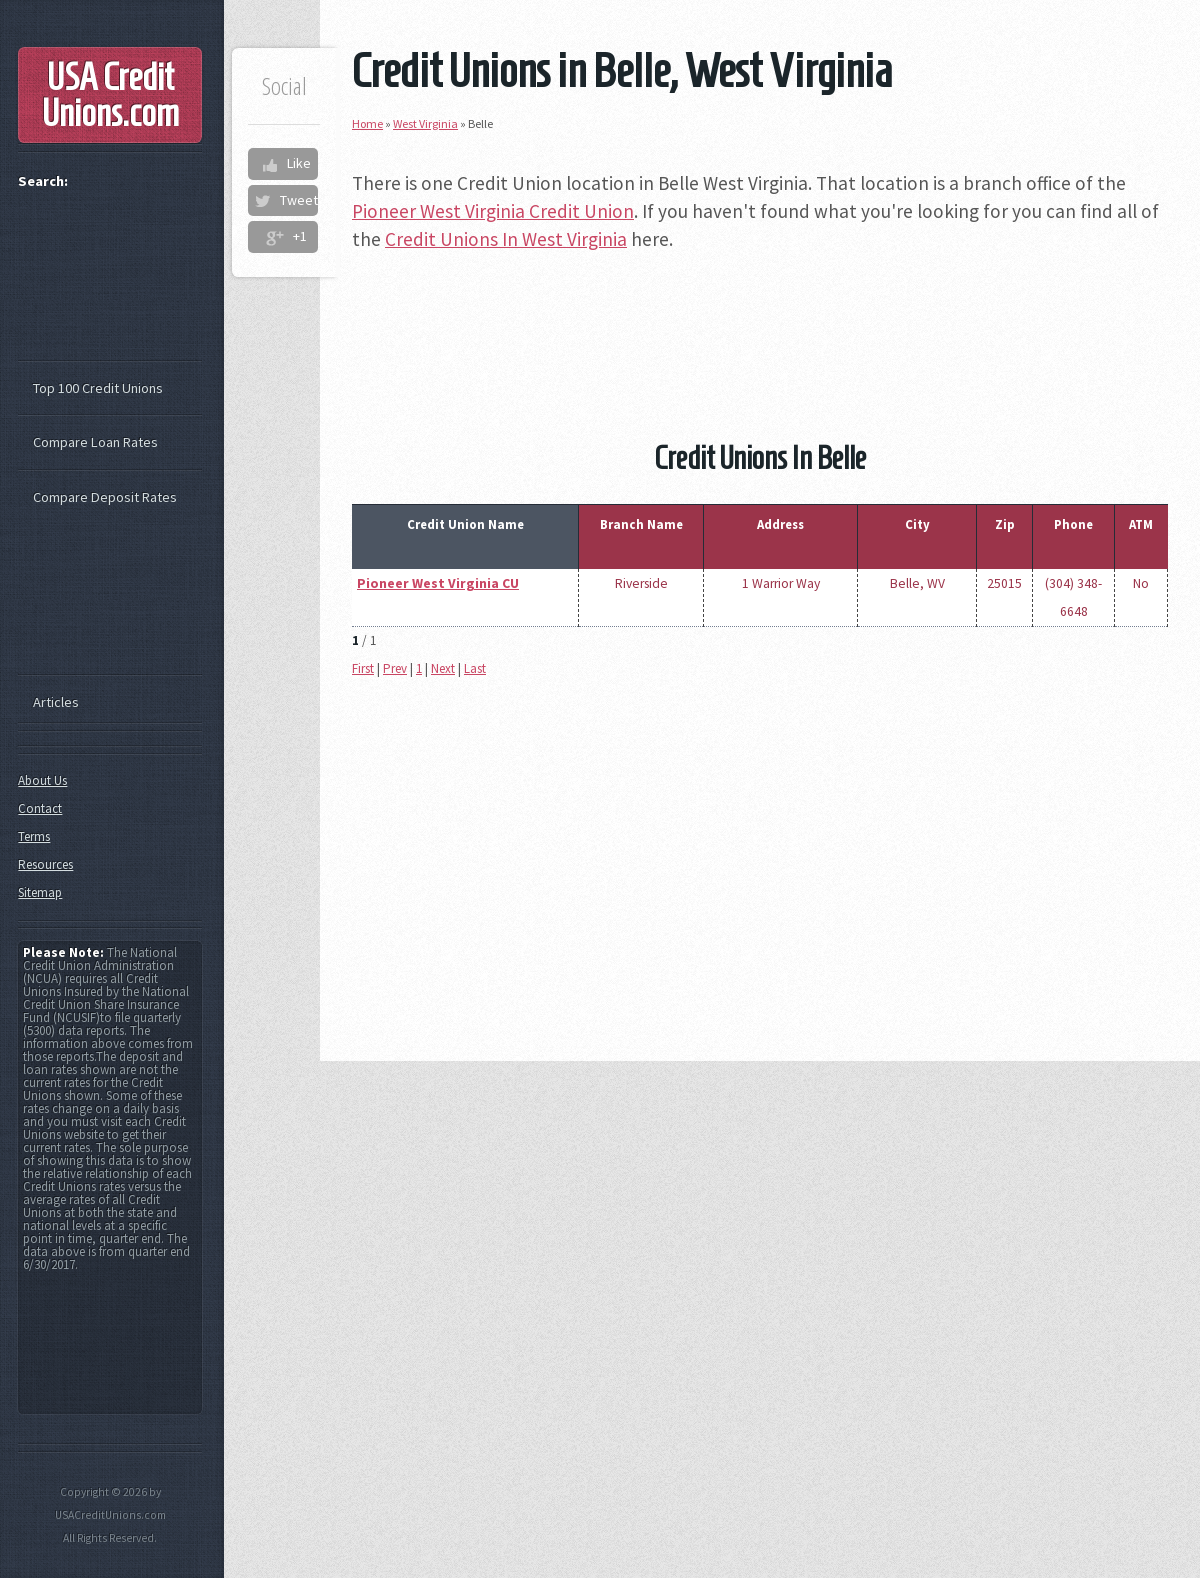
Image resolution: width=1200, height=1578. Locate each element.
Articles (56, 702)
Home (367, 123)
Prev (395, 668)
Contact (40, 808)
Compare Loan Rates (95, 442)
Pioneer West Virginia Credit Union (493, 211)
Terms (34, 836)
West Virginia (425, 123)
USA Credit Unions (110, 95)
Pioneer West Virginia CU (438, 583)
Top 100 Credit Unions (98, 388)
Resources (45, 864)
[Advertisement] (760, 317)
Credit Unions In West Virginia (506, 239)
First (363, 668)
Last (475, 668)
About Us (42, 780)
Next (443, 668)
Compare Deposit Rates (105, 497)
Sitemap (40, 892)
